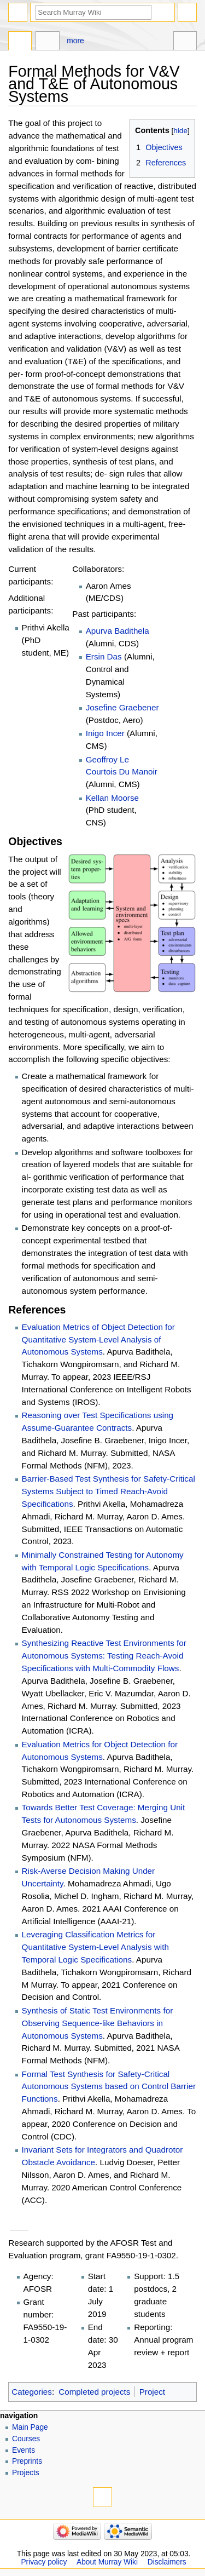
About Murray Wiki (107, 2562)
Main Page (30, 2427)
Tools (185, 42)
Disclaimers (167, 2562)
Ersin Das (104, 656)
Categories (31, 2391)
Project (152, 2391)
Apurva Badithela (117, 630)
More (75, 41)
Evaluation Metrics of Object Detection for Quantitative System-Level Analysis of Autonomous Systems (98, 1339)
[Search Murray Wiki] (93, 12)
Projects (25, 2473)
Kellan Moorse (112, 797)
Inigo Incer (105, 733)
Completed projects (94, 2391)
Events (23, 2450)
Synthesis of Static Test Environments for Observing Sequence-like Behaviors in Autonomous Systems (97, 2023)
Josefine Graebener (122, 707)
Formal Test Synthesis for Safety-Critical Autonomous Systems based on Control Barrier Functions (109, 2086)
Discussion (47, 42)
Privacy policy (44, 2562)
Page (20, 42)
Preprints (27, 2461)
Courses (26, 2439)
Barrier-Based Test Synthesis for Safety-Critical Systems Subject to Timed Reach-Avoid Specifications (108, 1491)
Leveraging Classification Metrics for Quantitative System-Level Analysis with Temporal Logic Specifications (95, 1947)
